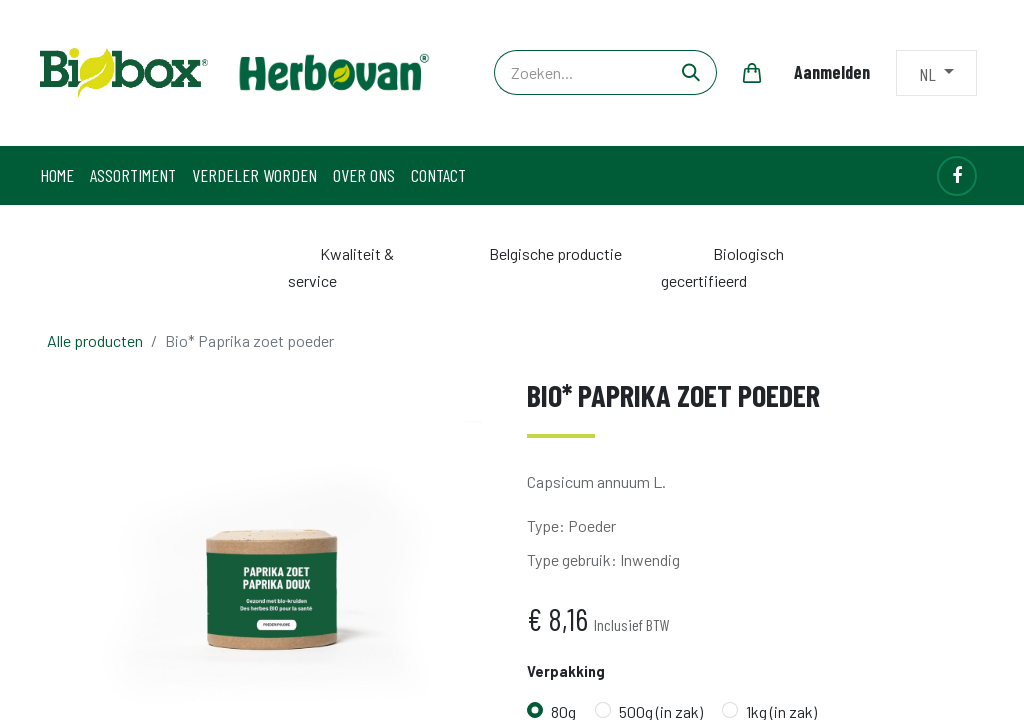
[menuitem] (57, 175)
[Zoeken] (691, 72)
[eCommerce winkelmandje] (752, 73)
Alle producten (95, 340)
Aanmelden (832, 72)
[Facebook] (957, 176)
